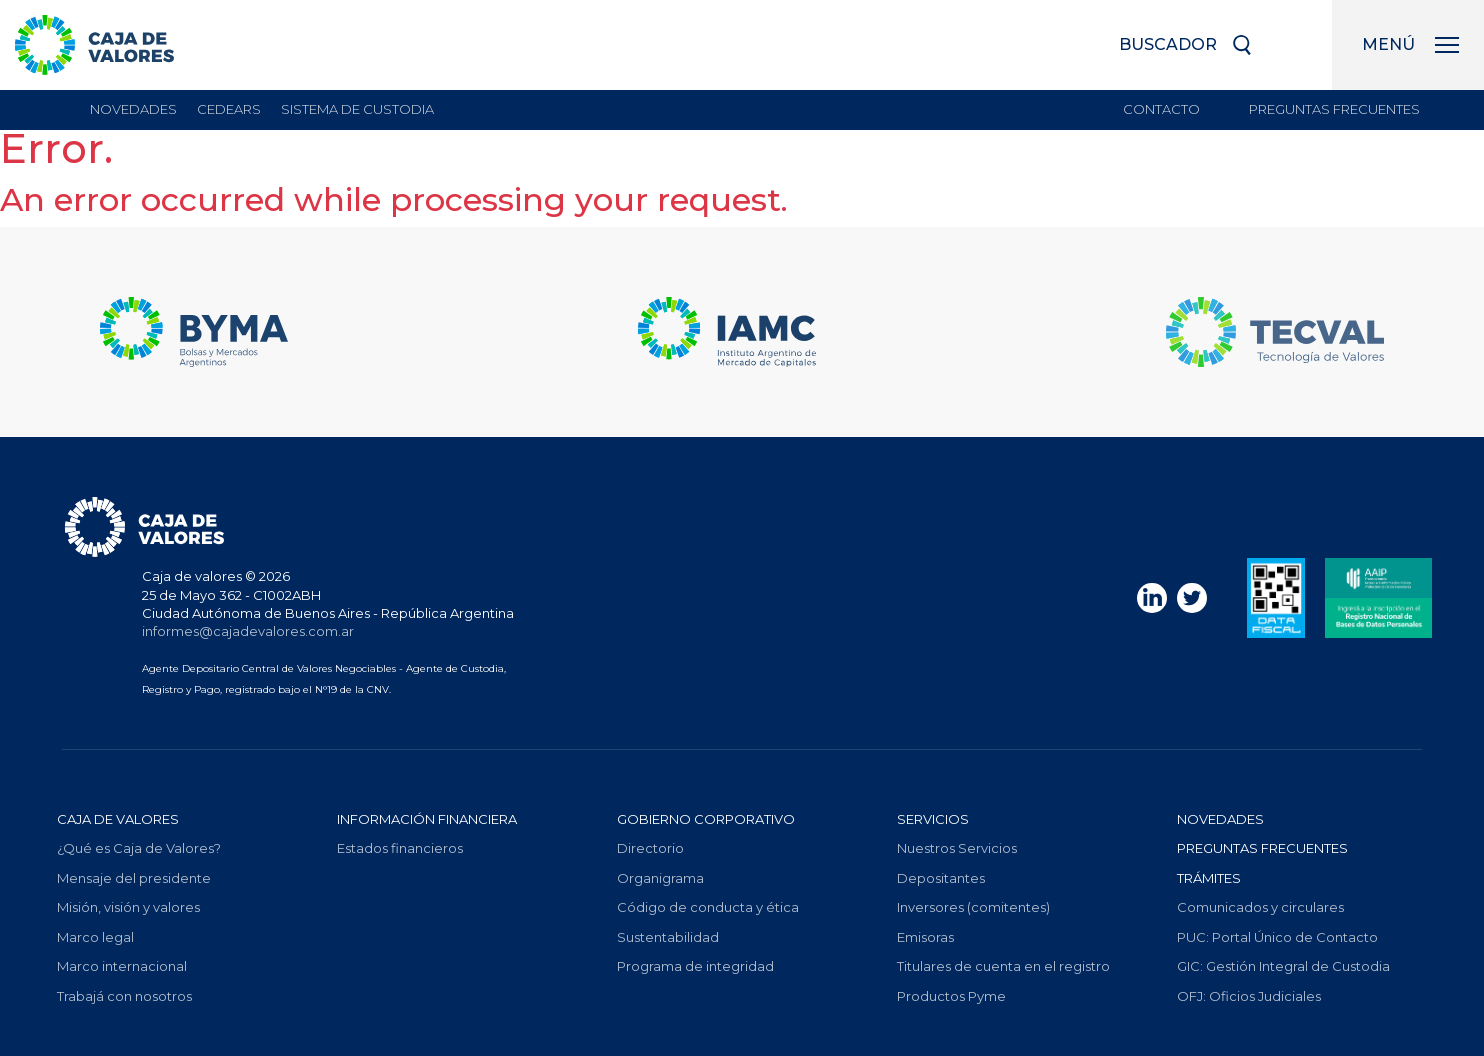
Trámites (1209, 878)
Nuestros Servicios (957, 848)
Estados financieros (400, 848)
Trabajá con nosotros (124, 996)
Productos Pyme (951, 996)
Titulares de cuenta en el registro (1003, 966)
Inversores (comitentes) (973, 907)
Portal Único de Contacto (1277, 937)
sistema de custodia (357, 109)
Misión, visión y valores (128, 907)
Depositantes (941, 878)
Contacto (1161, 109)
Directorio (650, 848)
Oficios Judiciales (1249, 996)
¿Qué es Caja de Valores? (139, 848)
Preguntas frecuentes (1334, 109)
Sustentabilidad (668, 937)
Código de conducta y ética (708, 907)
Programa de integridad (695, 966)
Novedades (133, 109)
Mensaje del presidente (134, 878)
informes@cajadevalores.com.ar (248, 631)
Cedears (229, 109)
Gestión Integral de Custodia (1283, 966)
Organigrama (660, 878)
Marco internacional (122, 966)
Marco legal (95, 937)
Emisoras (925, 937)
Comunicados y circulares (1260, 907)
